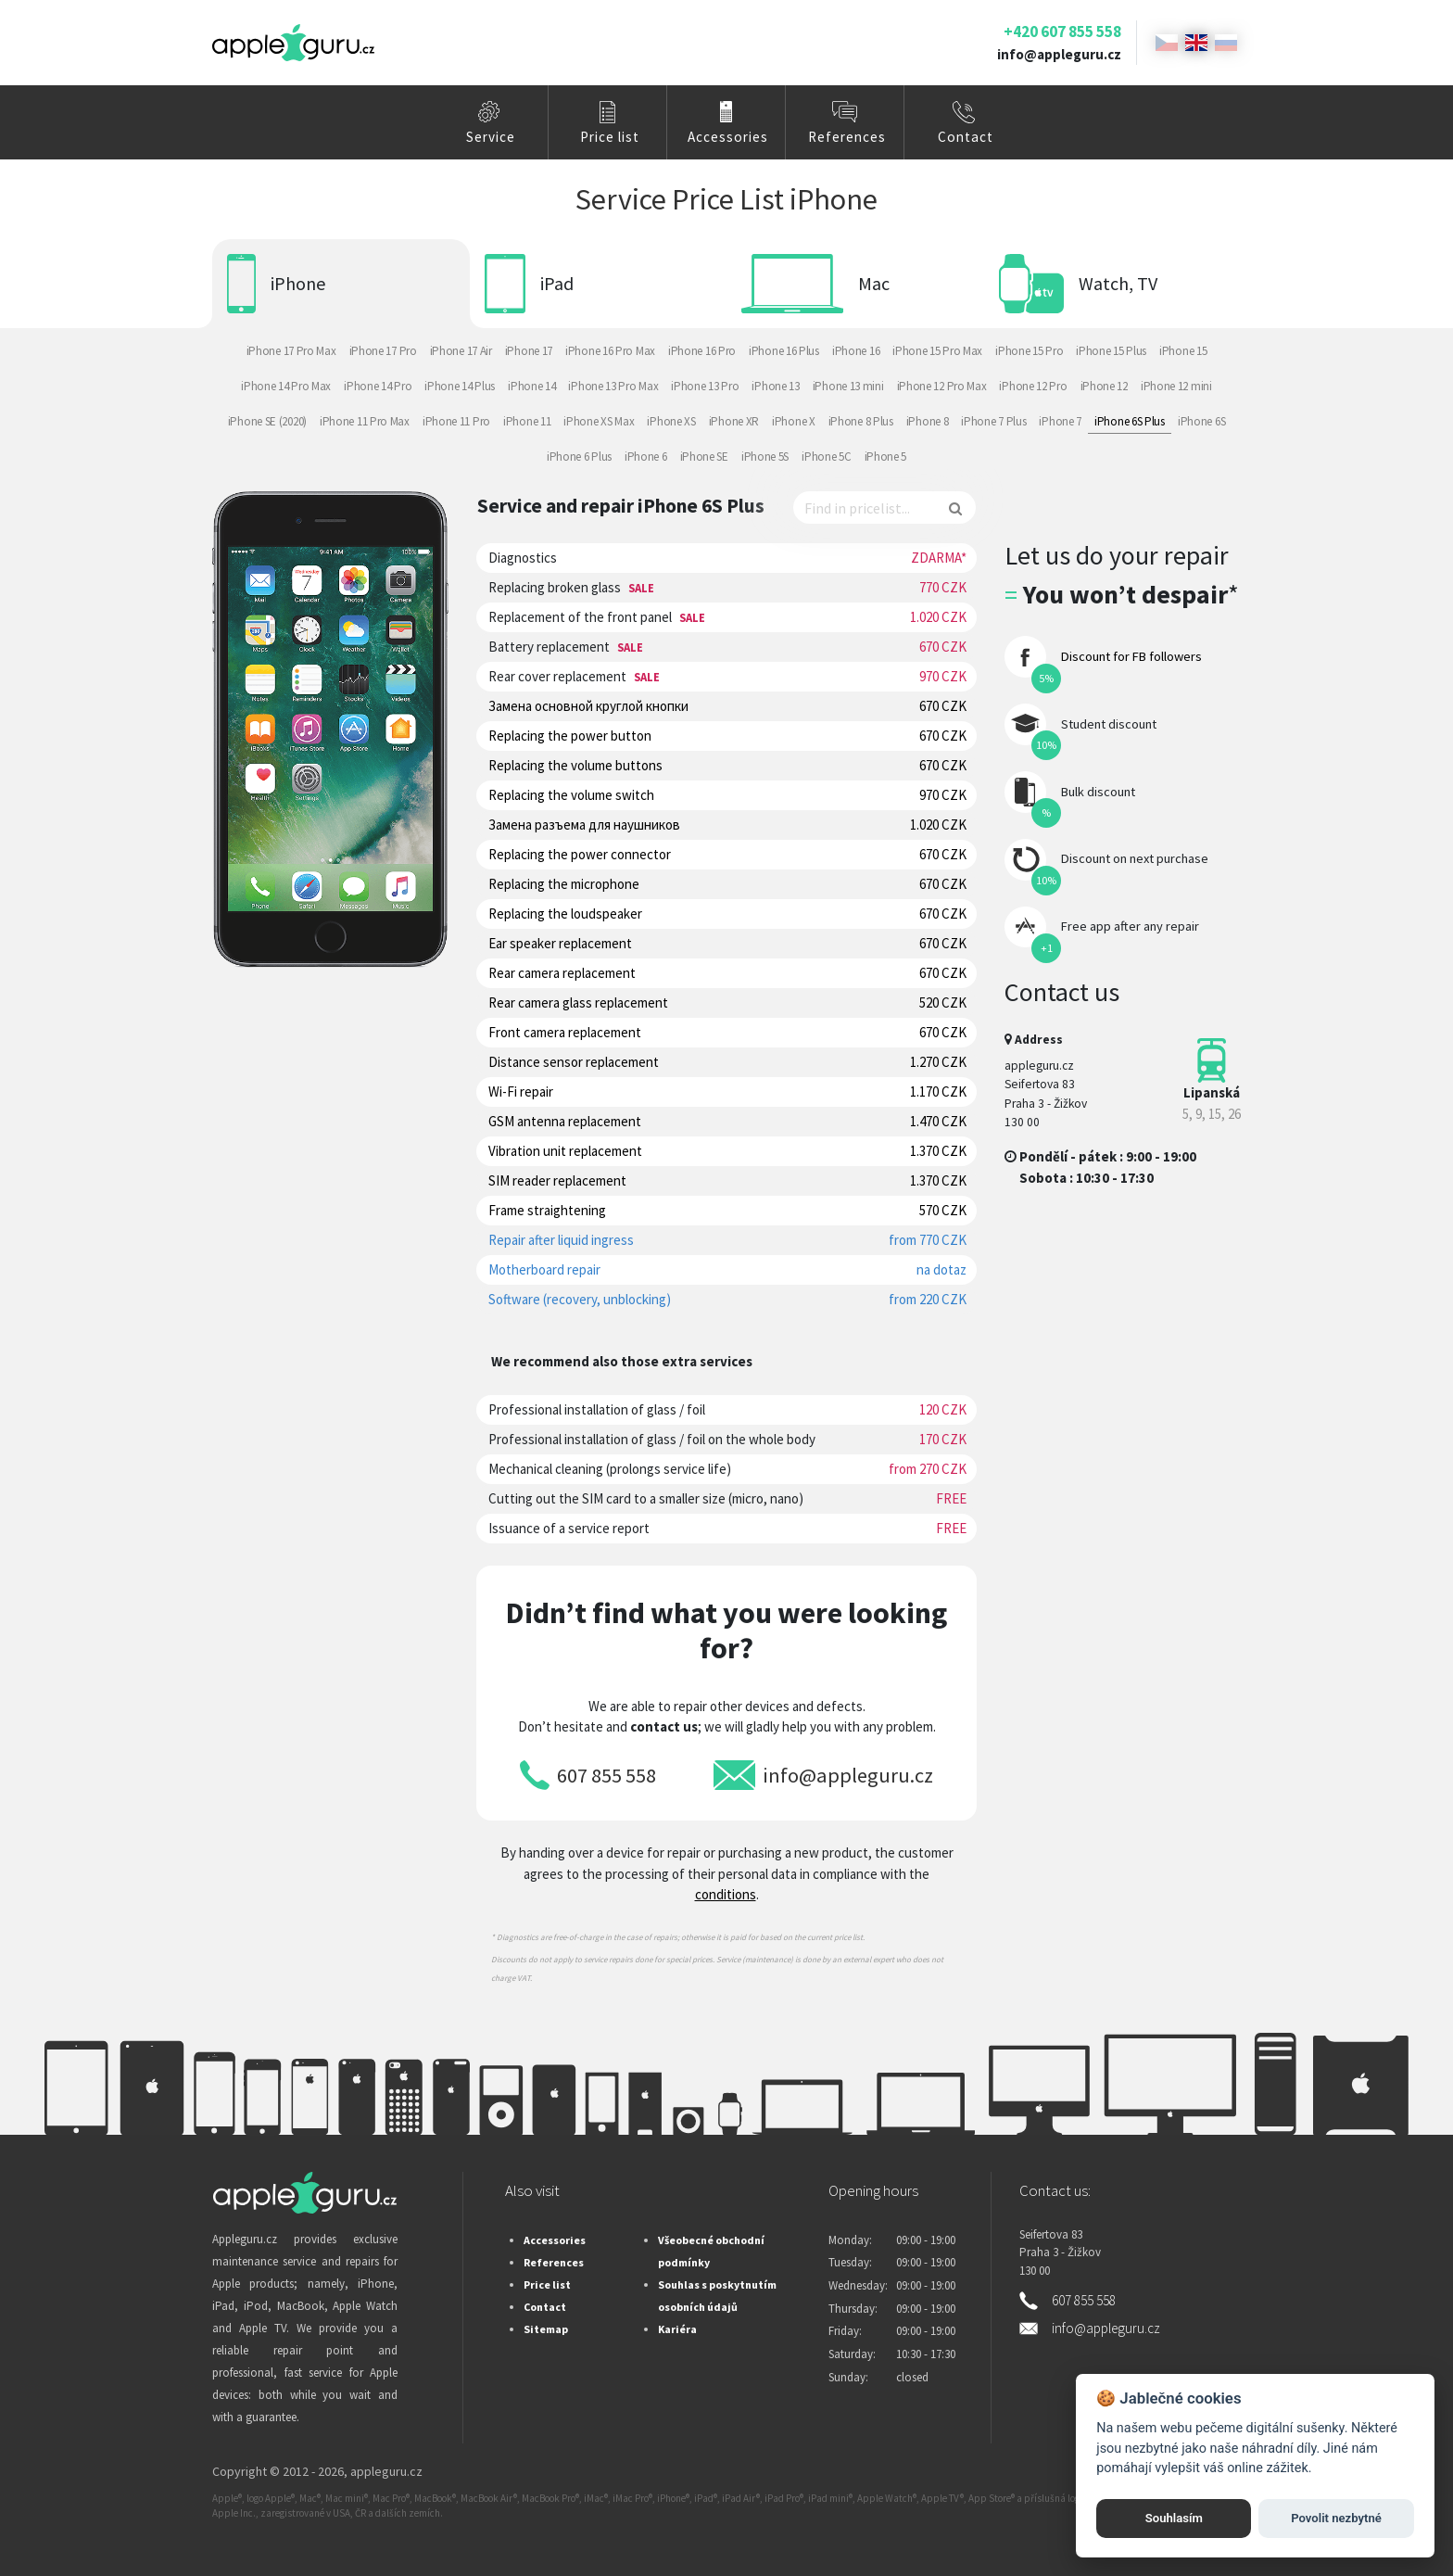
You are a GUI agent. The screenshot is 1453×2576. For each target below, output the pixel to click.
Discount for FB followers (1131, 656)
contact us (664, 1726)
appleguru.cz (386, 2471)
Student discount (1108, 724)
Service (490, 137)
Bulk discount (1098, 791)
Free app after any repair (1130, 926)
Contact (965, 137)
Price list (609, 137)
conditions (725, 1894)
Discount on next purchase (1134, 858)
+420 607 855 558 (1062, 31)
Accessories (728, 137)
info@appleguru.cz (1059, 54)
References (847, 137)
